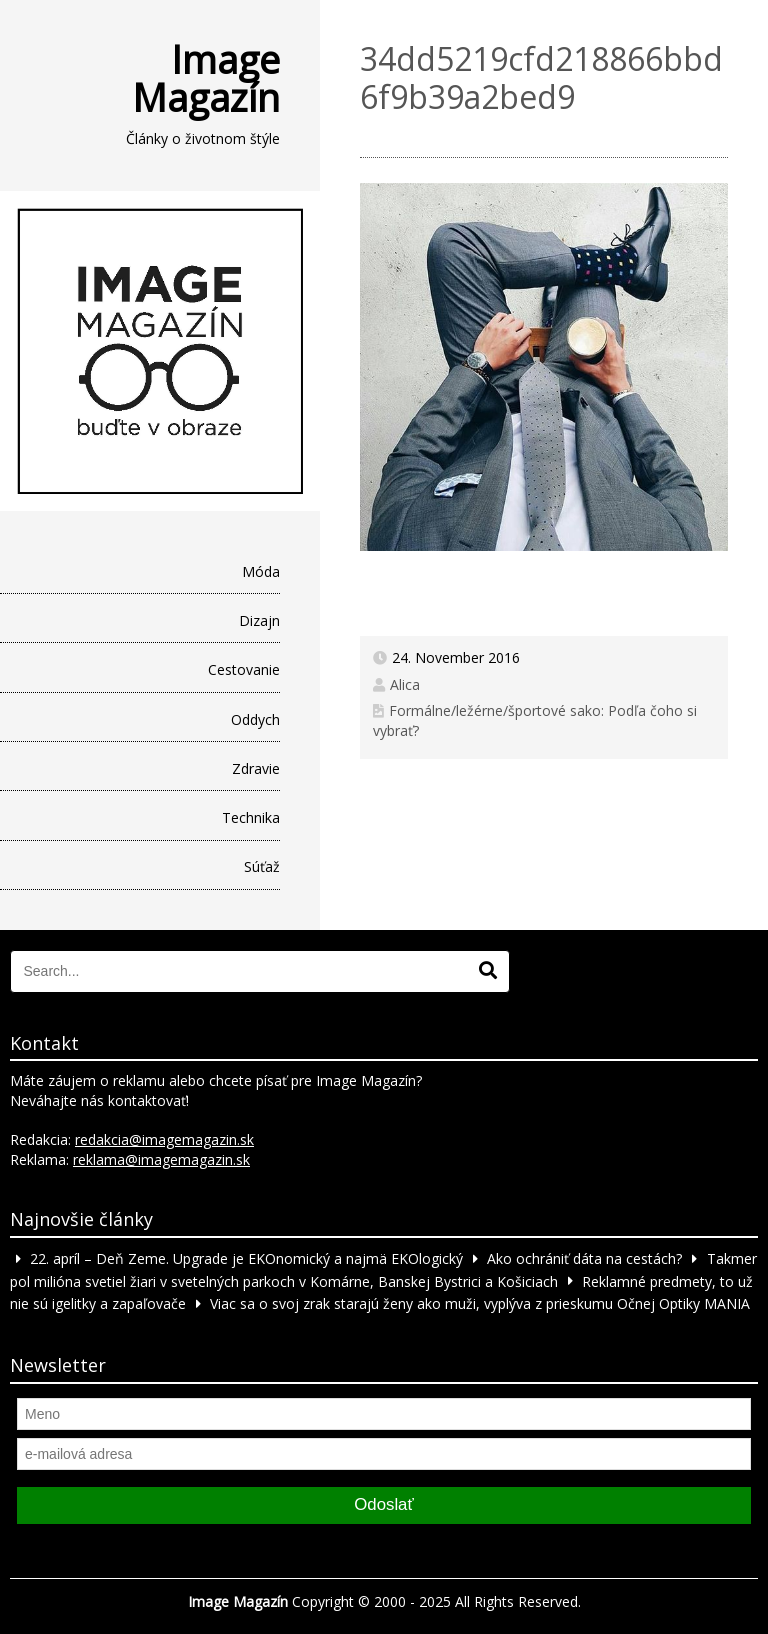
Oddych (255, 719)
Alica (405, 684)
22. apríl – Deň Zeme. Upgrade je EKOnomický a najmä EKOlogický (246, 1258)
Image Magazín (206, 78)
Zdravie (256, 768)
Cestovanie (244, 669)
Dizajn (259, 620)
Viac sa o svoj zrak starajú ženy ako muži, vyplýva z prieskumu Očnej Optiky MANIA (480, 1303)
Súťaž (262, 866)
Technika (251, 817)
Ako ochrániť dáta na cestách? (584, 1258)
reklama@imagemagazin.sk (161, 1159)
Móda (261, 571)
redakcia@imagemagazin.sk (164, 1139)
